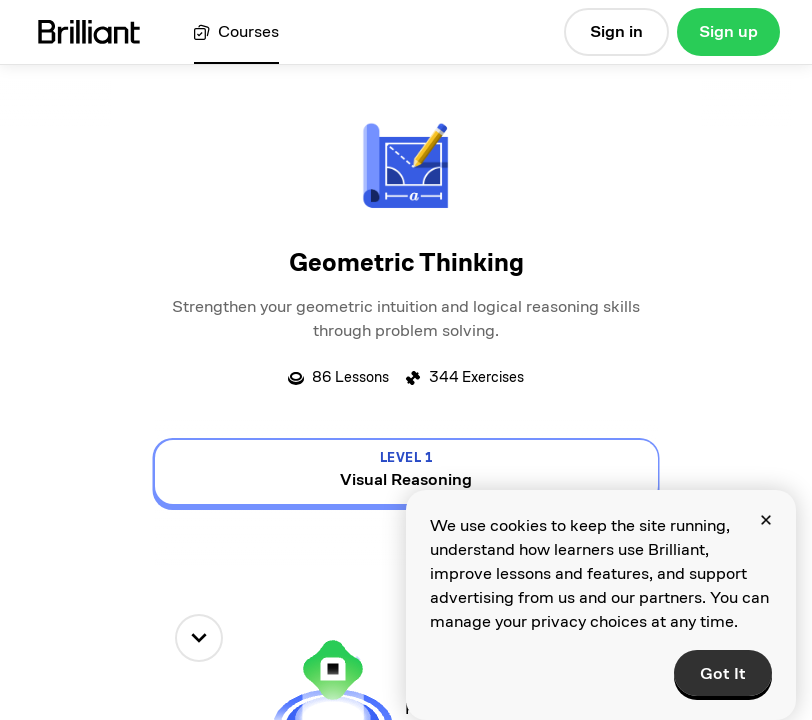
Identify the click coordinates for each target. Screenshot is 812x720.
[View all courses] (236, 32)
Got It (723, 673)
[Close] (766, 520)
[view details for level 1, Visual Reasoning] (406, 472)
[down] (199, 638)
